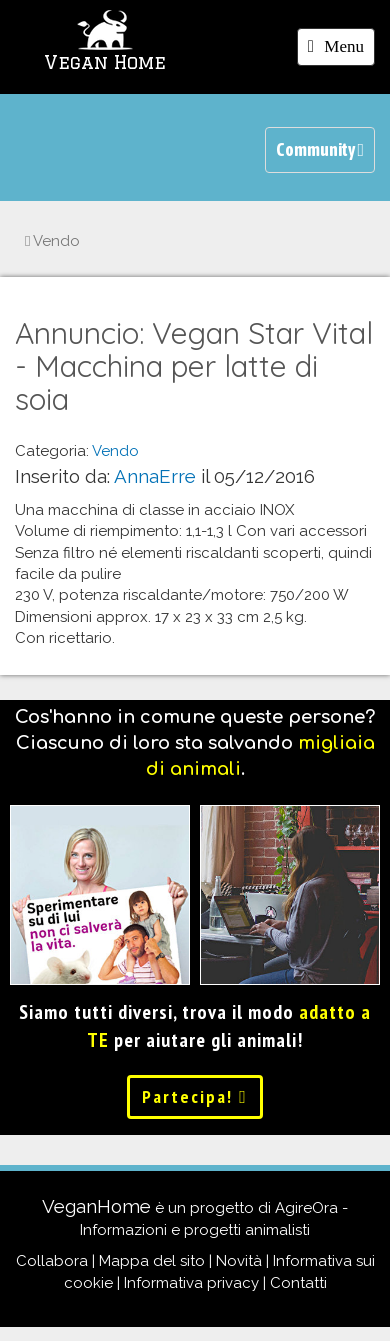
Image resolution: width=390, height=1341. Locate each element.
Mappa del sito (152, 1261)
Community (320, 149)
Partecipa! (195, 1096)
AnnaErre (155, 476)
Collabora (52, 1261)
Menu (341, 50)
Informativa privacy (191, 1283)
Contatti (298, 1283)
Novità (239, 1261)
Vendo (52, 241)
